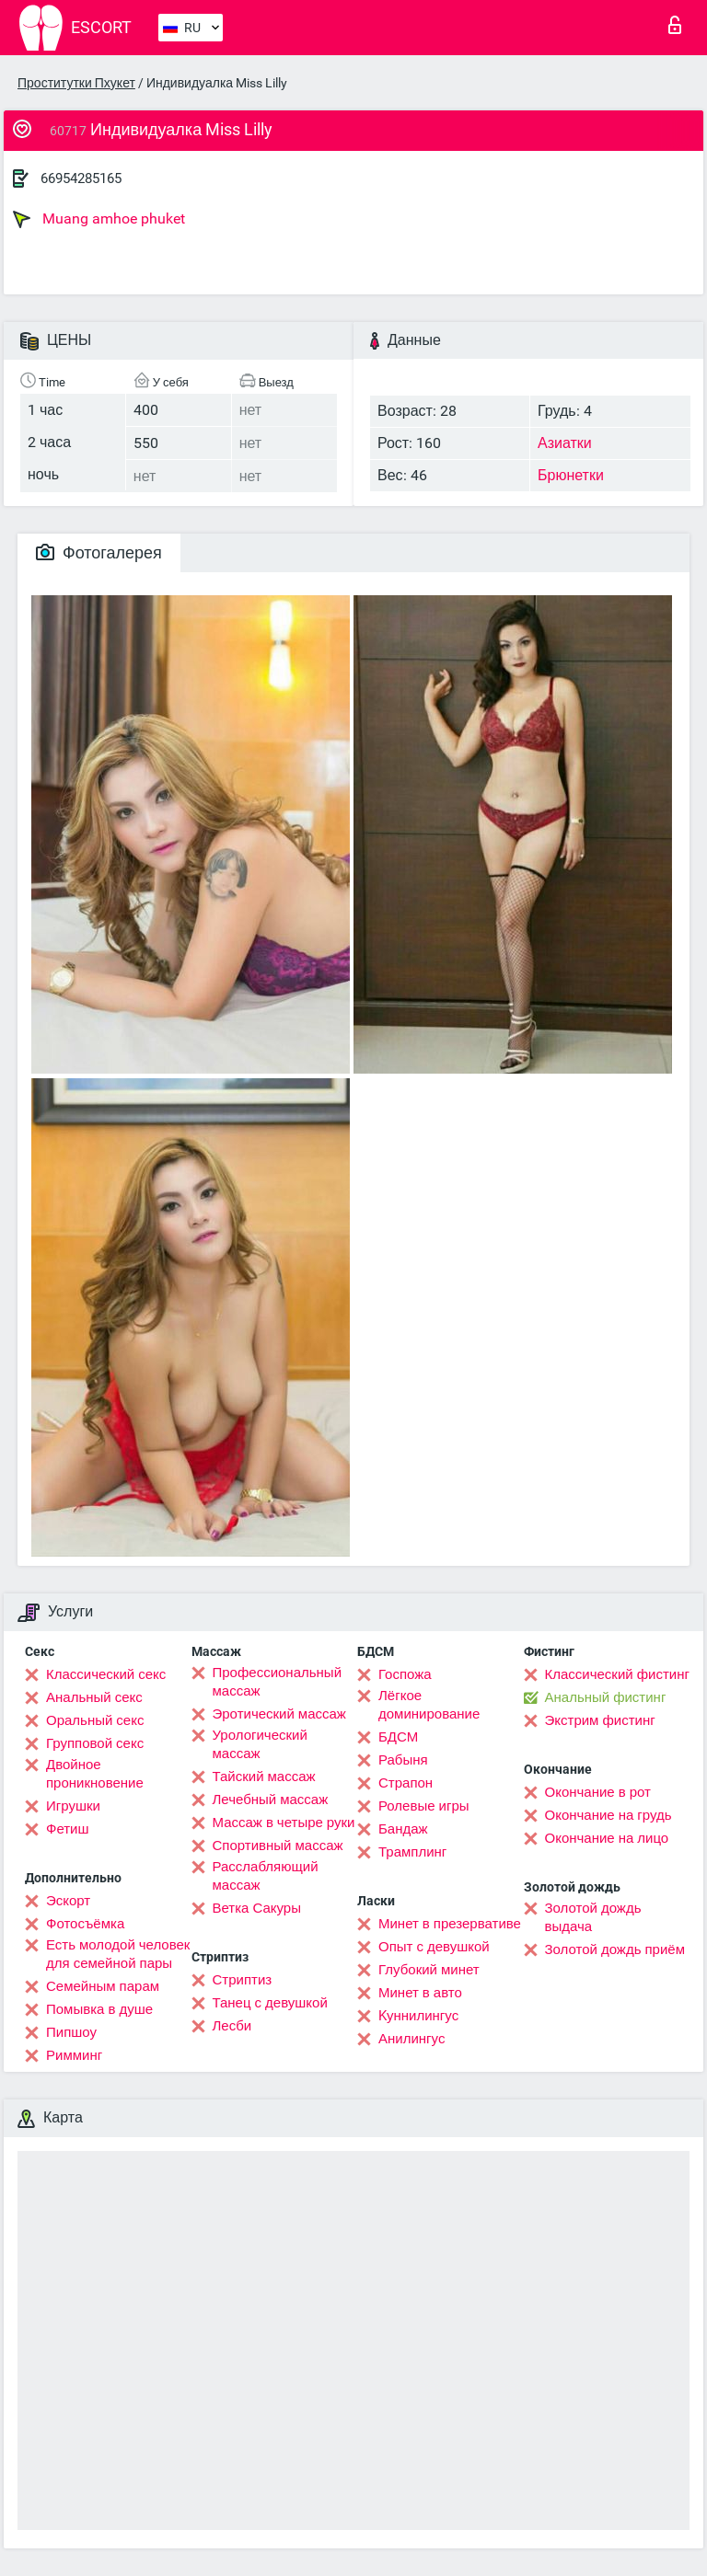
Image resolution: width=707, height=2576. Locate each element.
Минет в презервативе (449, 1923)
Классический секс (106, 1674)
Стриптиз (242, 1980)
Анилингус (411, 2038)
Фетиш (67, 1829)
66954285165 (81, 178)
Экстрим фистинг (600, 1720)
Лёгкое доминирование (429, 1704)
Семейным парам (102, 1986)
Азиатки (565, 443)
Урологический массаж (260, 1744)
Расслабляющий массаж (266, 1875)
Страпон (405, 1783)
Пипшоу (71, 2032)
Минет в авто (420, 1992)
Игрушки (73, 1806)
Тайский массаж (264, 1776)
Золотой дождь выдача (593, 1917)
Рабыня (403, 1760)
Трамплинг (412, 1852)
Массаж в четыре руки (284, 1822)
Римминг (74, 2055)
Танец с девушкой (270, 2003)
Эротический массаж (279, 1714)
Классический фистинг (617, 1674)
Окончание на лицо (607, 1838)
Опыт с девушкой (434, 1946)
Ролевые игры (423, 1806)
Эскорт (68, 1900)
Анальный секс (94, 1697)
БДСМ (398, 1737)
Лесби (232, 2026)
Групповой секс (95, 1743)
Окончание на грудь (608, 1815)
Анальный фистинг (605, 1697)
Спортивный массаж (278, 1845)
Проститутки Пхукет (76, 82)
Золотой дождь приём (615, 1949)
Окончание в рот (598, 1792)
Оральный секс (95, 1720)
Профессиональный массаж (277, 1681)
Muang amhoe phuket (99, 219)
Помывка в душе (99, 2009)
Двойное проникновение (95, 1773)
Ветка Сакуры (257, 1908)
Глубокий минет (429, 1969)
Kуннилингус (418, 2015)
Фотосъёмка (85, 1923)
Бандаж (403, 1829)
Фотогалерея (99, 552)
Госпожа (405, 1674)
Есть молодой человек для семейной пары (118, 1954)
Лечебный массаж (271, 1799)
